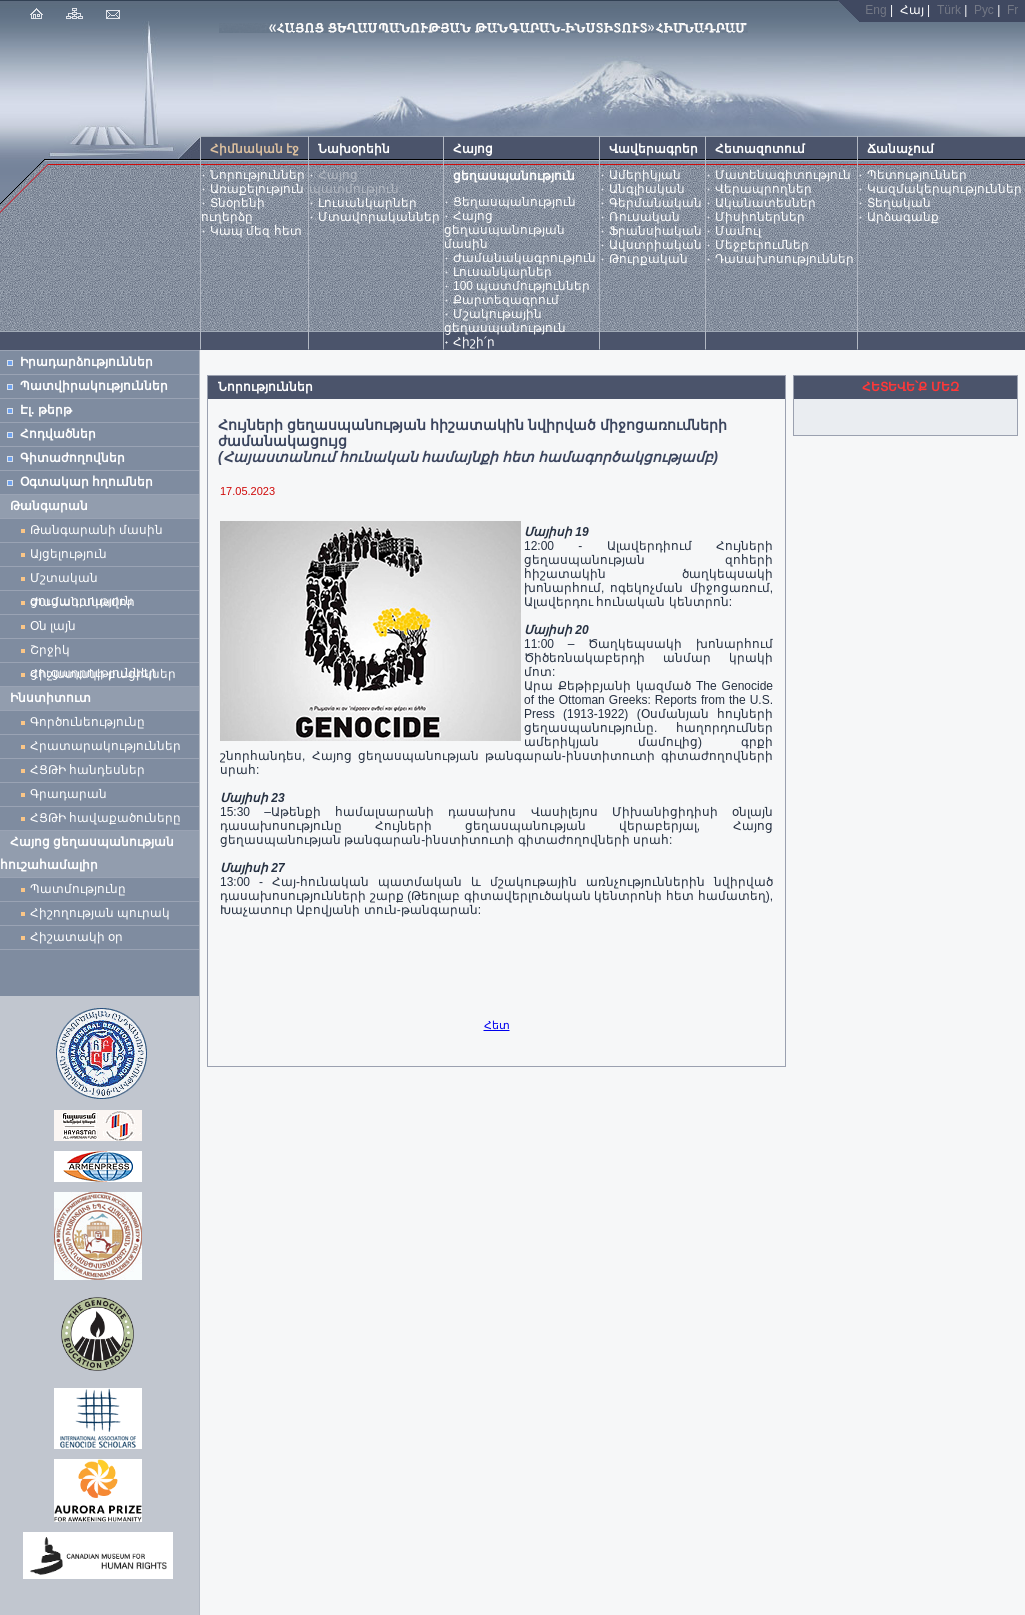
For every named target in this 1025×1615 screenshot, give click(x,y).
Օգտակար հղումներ (86, 482)
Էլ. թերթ (46, 410)
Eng (875, 10)
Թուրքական (648, 259)
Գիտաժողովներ (72, 458)
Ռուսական (644, 217)
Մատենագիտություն (783, 175)
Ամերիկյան (645, 175)
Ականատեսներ (765, 203)
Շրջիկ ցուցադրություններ (97, 652)
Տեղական (899, 203)
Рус (984, 10)
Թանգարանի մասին (96, 530)
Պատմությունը (78, 889)
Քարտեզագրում (506, 300)
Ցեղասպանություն (514, 202)
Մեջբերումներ (762, 245)
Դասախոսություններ (784, 259)
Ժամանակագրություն (524, 258)
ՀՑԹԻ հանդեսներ (91, 770)
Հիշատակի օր (76, 937)
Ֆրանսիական (655, 231)
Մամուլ (738, 231)
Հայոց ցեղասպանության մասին (504, 230)
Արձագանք (903, 217)
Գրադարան (68, 794)
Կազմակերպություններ (944, 189)
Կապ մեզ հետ (256, 231)
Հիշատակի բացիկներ (106, 674)
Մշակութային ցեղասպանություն (505, 321)
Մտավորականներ (379, 217)
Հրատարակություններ (105, 746)
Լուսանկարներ (367, 203)
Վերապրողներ (763, 189)
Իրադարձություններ (86, 362)
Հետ (497, 1025)
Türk (949, 10)
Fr (1012, 10)
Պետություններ (917, 175)
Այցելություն (68, 554)
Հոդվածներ (58, 434)
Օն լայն (56, 626)
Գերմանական (655, 203)
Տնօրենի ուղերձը (233, 210)
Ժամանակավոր (82, 602)
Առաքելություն (257, 189)
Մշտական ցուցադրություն (81, 580)
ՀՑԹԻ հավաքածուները (105, 818)
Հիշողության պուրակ (100, 913)
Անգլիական (647, 189)
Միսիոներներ (760, 217)
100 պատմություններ (521, 286)
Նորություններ (257, 175)
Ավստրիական (655, 245)
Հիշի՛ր (474, 342)
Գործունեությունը (87, 722)
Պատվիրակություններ (94, 386)
